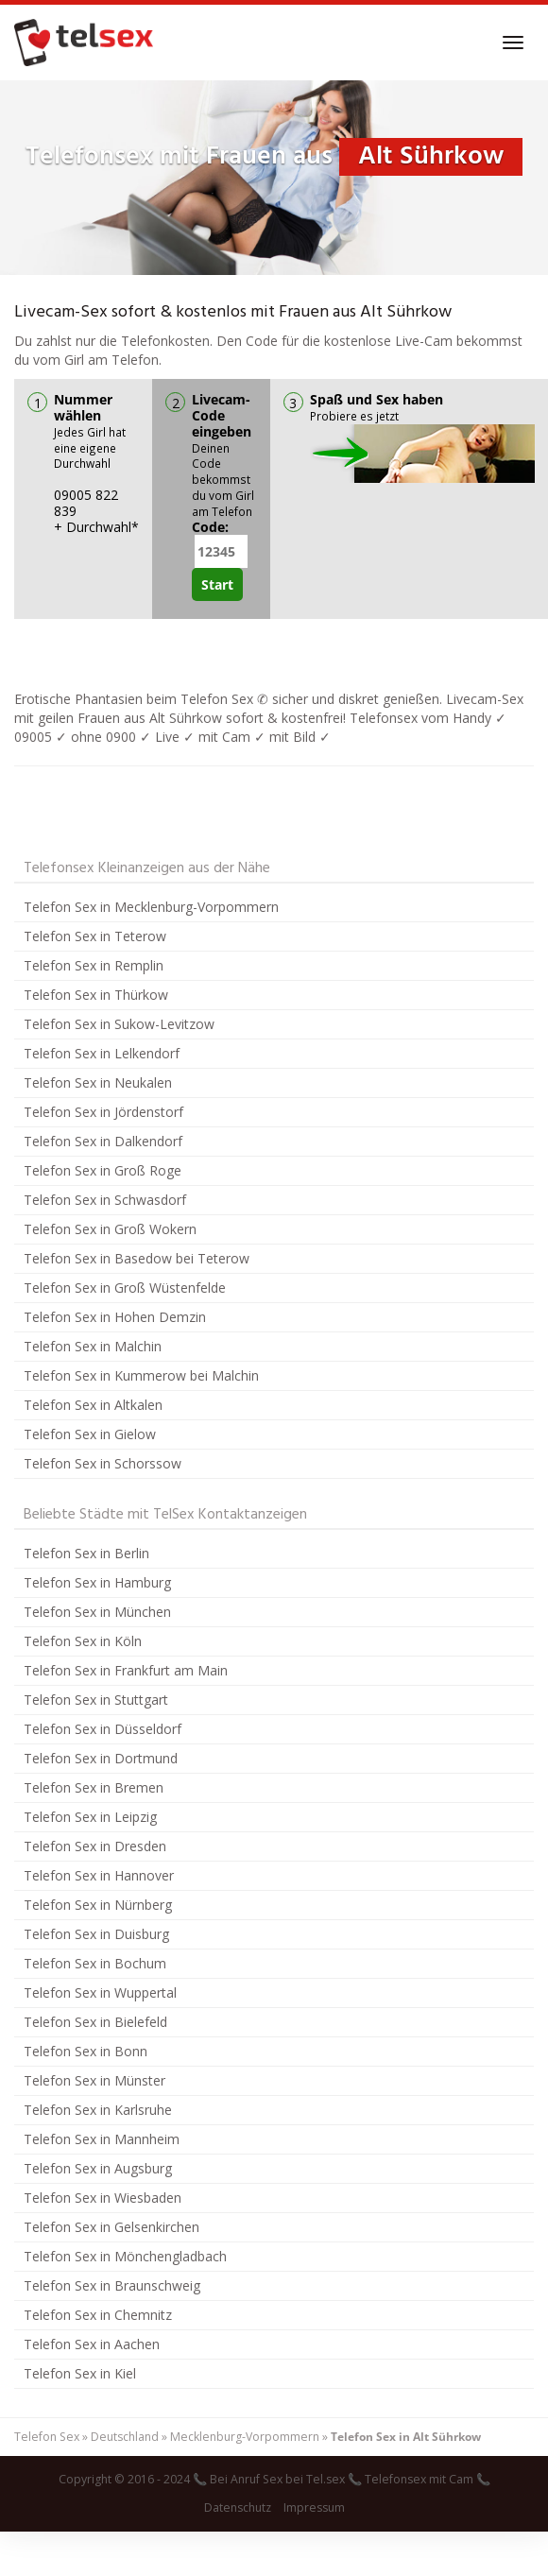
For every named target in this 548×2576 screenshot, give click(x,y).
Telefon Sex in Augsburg (98, 2168)
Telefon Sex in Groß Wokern (110, 1229)
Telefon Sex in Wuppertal (100, 1992)
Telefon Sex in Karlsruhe (98, 2110)
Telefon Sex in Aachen (92, 2344)
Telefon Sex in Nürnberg (98, 1905)
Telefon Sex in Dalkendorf (103, 1141)
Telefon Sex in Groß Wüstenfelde (125, 1288)
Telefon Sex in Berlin (86, 1553)
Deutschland (125, 2437)
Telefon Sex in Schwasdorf (105, 1200)
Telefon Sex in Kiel (80, 2373)
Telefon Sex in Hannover (99, 1875)
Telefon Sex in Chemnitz (98, 2315)
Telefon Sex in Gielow (90, 1434)
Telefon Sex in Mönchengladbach (125, 2256)
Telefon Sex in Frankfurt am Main (126, 1670)
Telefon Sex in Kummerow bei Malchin (141, 1375)
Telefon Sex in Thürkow (96, 995)
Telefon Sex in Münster (94, 2080)
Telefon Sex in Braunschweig (112, 2285)
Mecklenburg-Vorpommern (244, 2437)
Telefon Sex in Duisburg (96, 1934)
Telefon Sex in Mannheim (102, 2139)
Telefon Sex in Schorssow (102, 1463)
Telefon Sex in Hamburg (97, 1582)
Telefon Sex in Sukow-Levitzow (119, 1024)
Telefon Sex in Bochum (95, 1963)
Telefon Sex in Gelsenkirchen (111, 2227)
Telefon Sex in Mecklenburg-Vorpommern (151, 907)
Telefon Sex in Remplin (93, 965)
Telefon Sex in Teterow (95, 936)
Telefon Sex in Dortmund (101, 1758)
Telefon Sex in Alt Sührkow (406, 2437)
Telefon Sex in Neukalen (98, 1082)
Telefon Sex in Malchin (93, 1346)
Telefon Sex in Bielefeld (95, 2022)
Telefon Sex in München (97, 1612)
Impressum (314, 2507)
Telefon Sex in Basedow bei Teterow (136, 1258)
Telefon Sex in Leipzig (90, 1817)
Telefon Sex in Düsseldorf (102, 1729)
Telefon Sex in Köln (83, 1641)
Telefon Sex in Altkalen (93, 1405)
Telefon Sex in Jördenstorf (103, 1112)
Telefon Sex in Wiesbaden (102, 2198)
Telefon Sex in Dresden (95, 1846)
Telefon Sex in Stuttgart (96, 1700)
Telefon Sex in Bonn (85, 2051)
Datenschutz (237, 2507)
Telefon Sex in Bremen (93, 1787)
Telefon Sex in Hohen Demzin (115, 1317)
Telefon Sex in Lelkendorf (102, 1053)
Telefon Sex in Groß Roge (102, 1170)
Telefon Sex (46, 2437)
